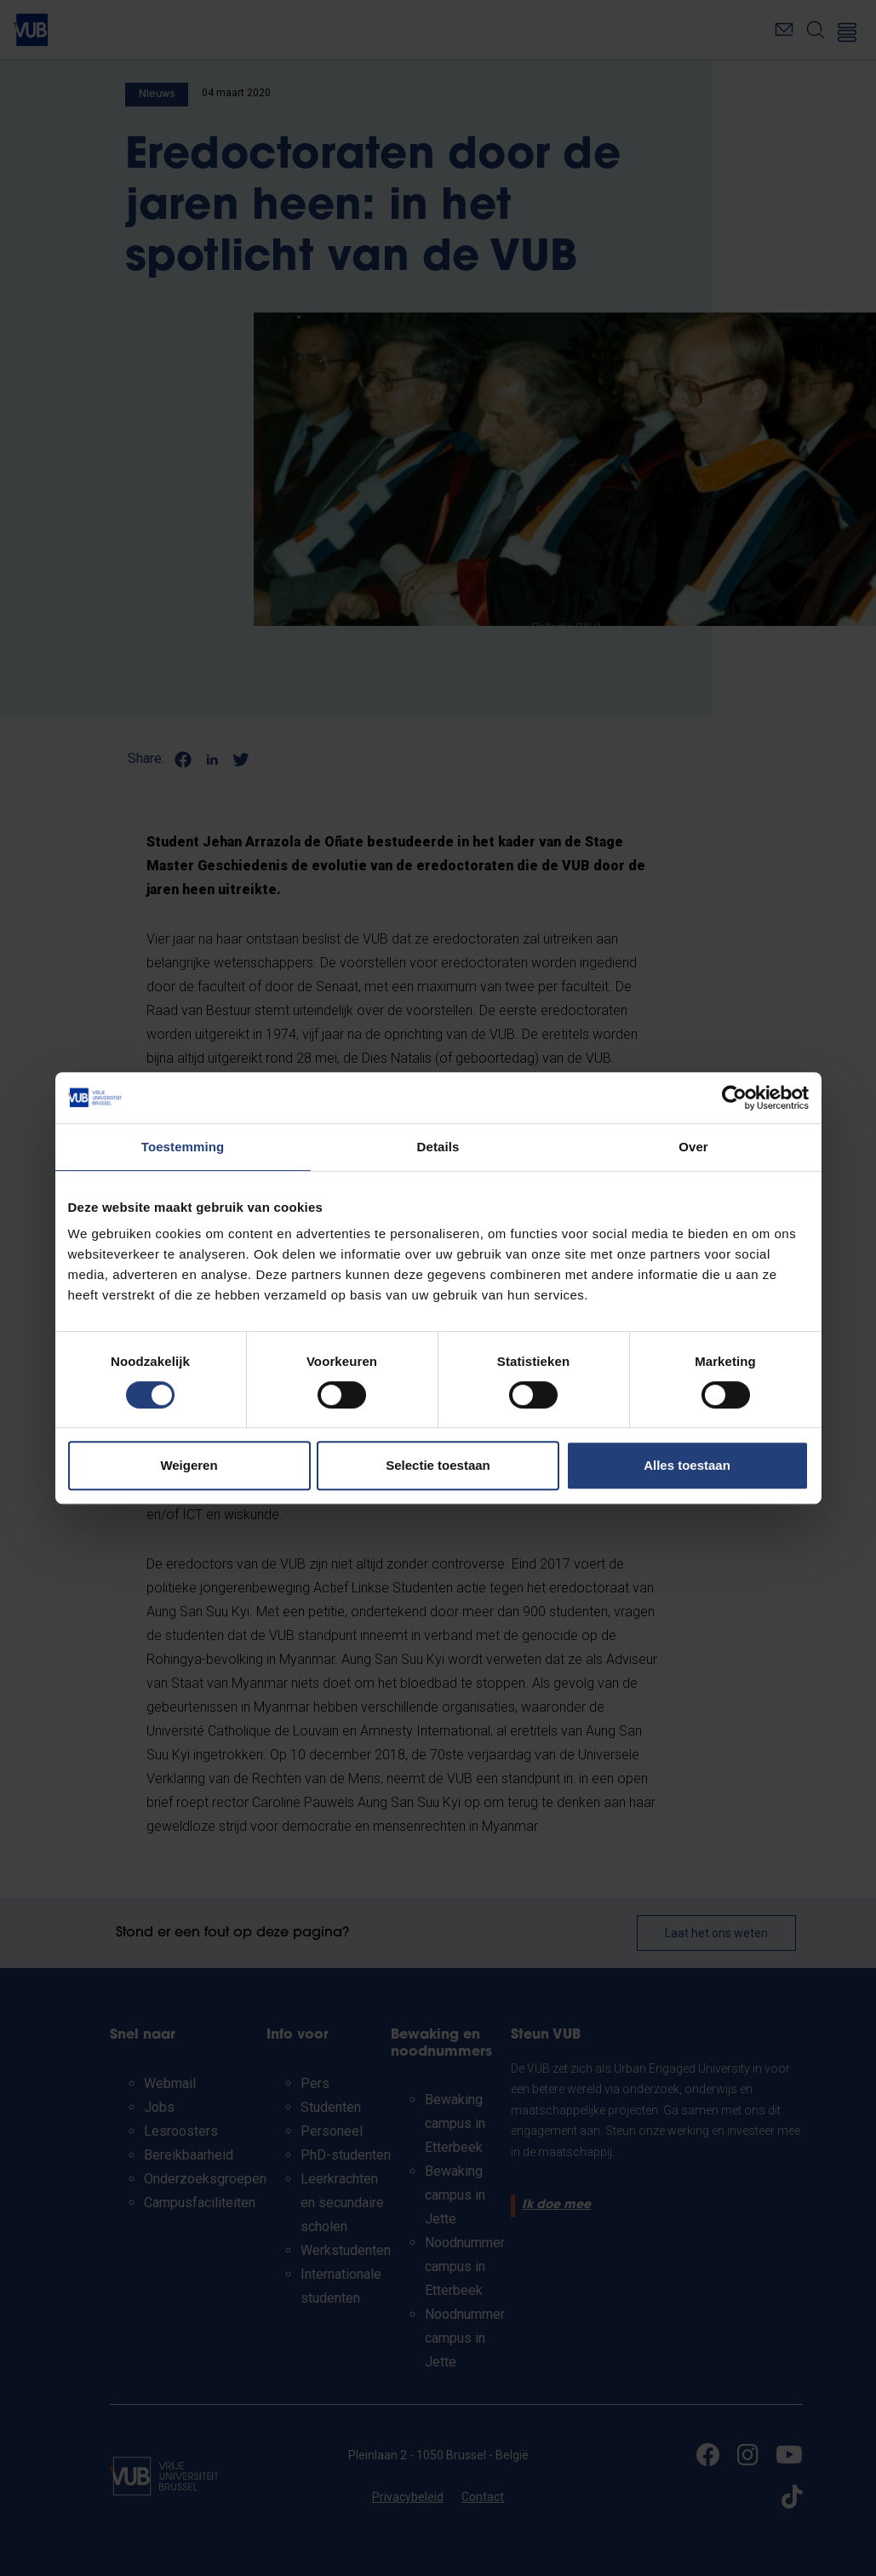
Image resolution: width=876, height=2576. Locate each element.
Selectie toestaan (438, 1465)
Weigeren (188, 1465)
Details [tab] (438, 1146)
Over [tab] (693, 1146)
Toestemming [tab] (183, 1146)
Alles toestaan (687, 1465)
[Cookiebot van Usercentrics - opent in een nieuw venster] (734, 1097)
